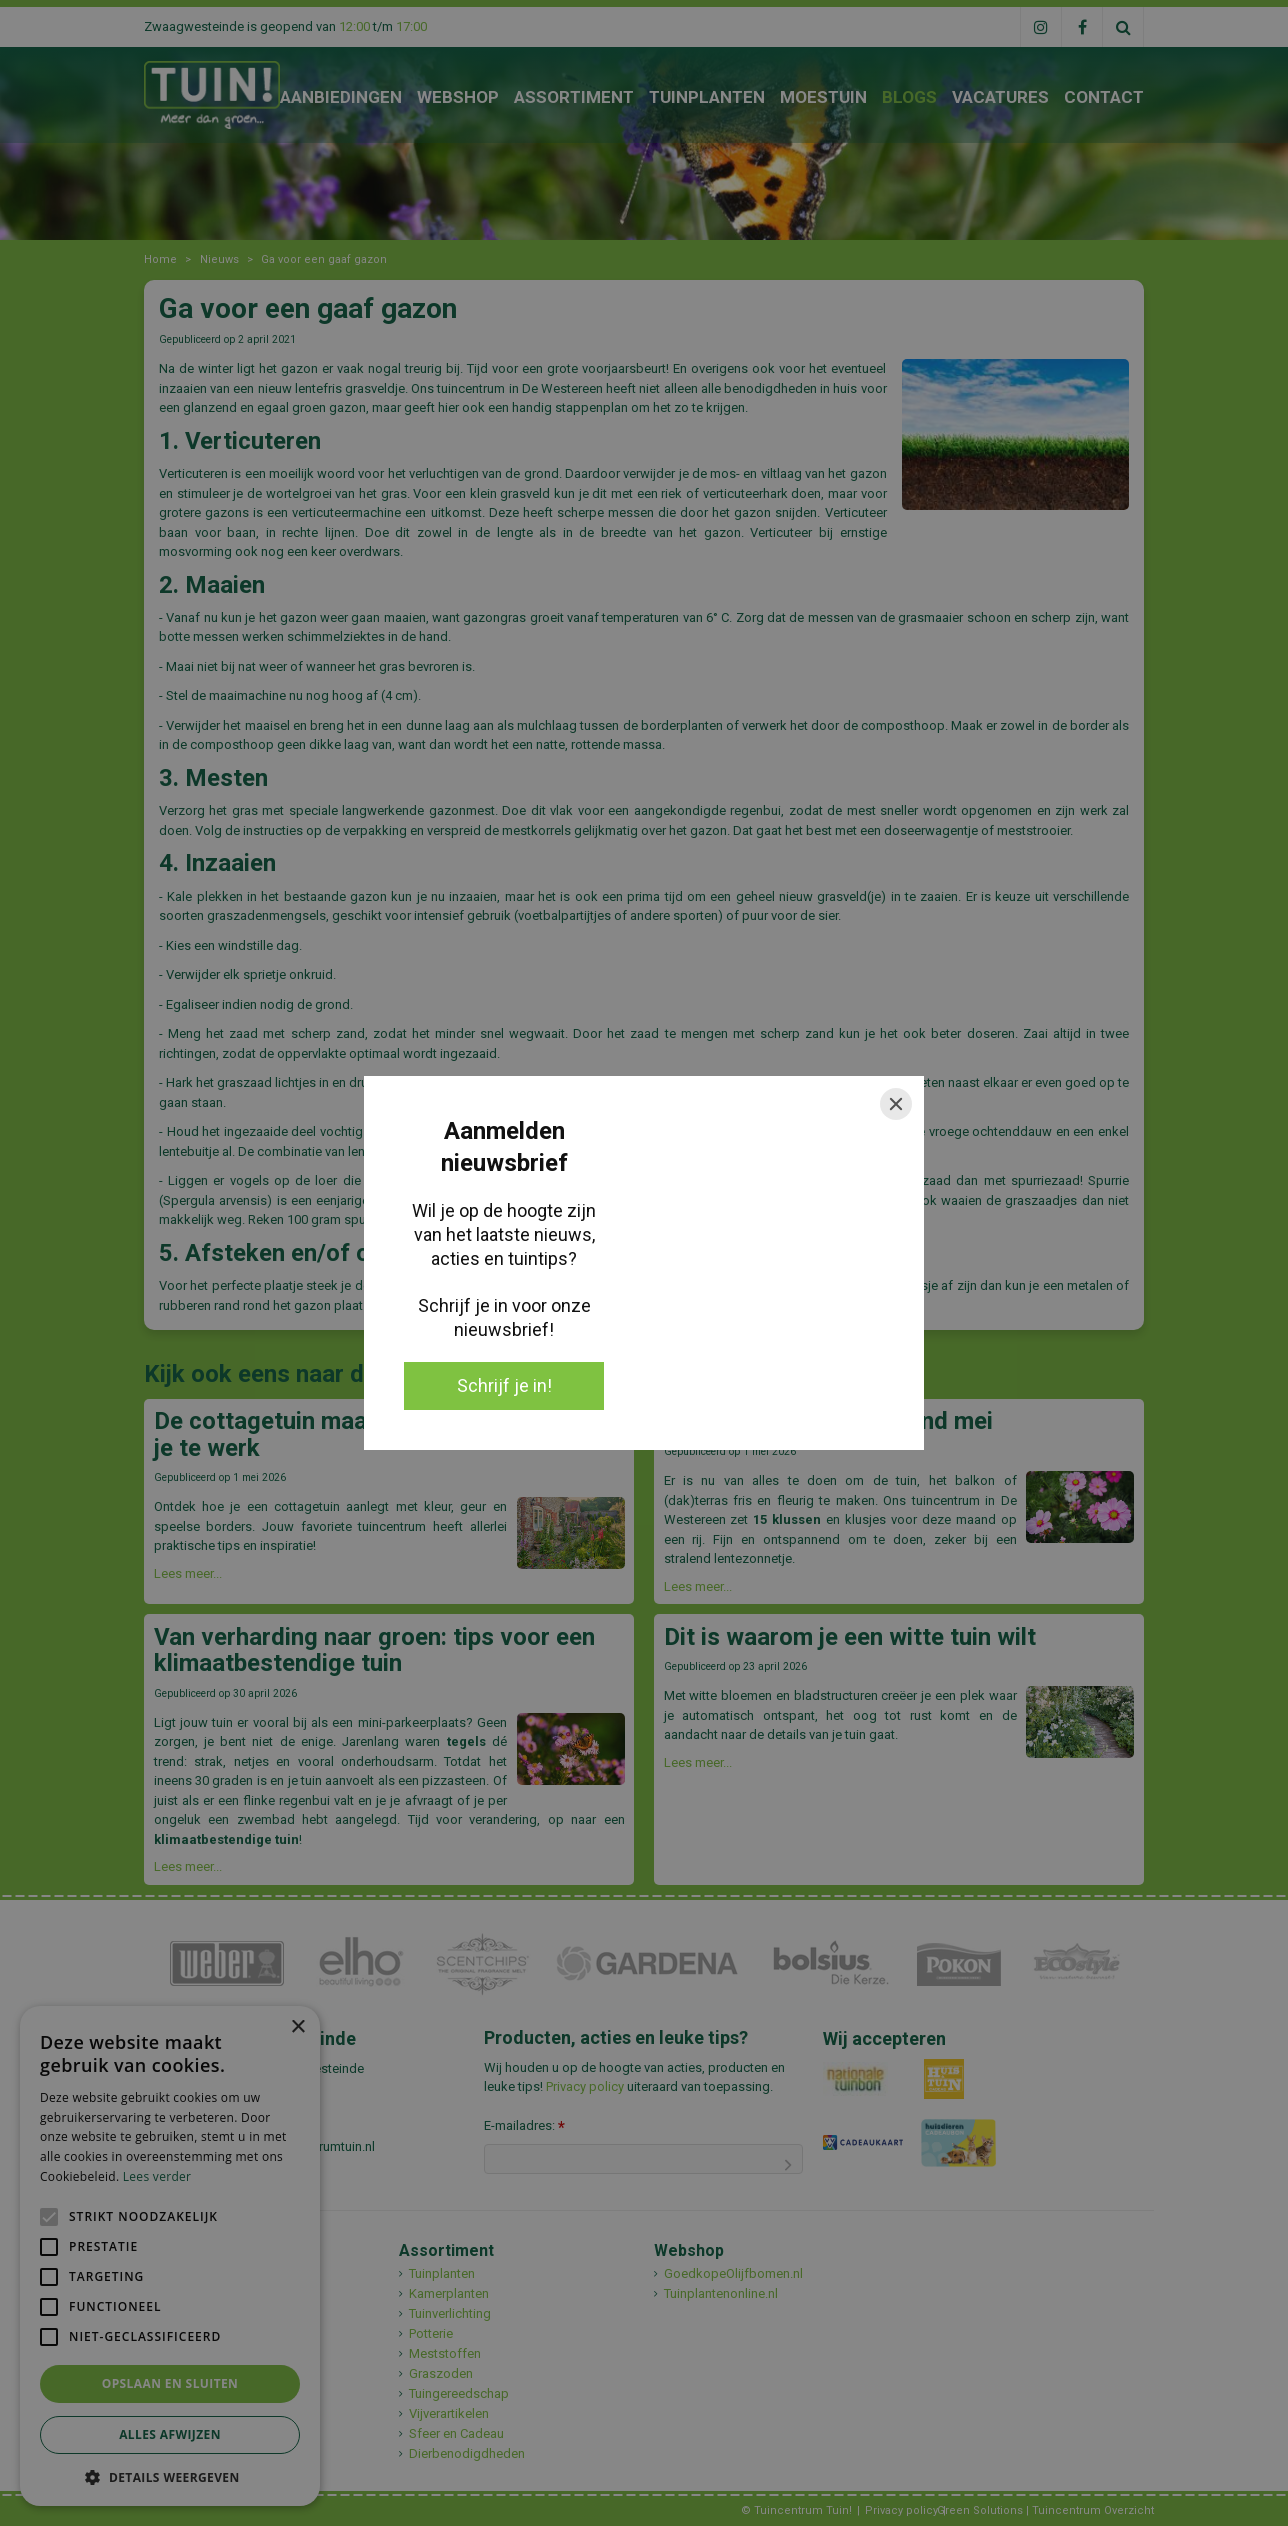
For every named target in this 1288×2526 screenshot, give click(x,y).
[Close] (896, 1104)
